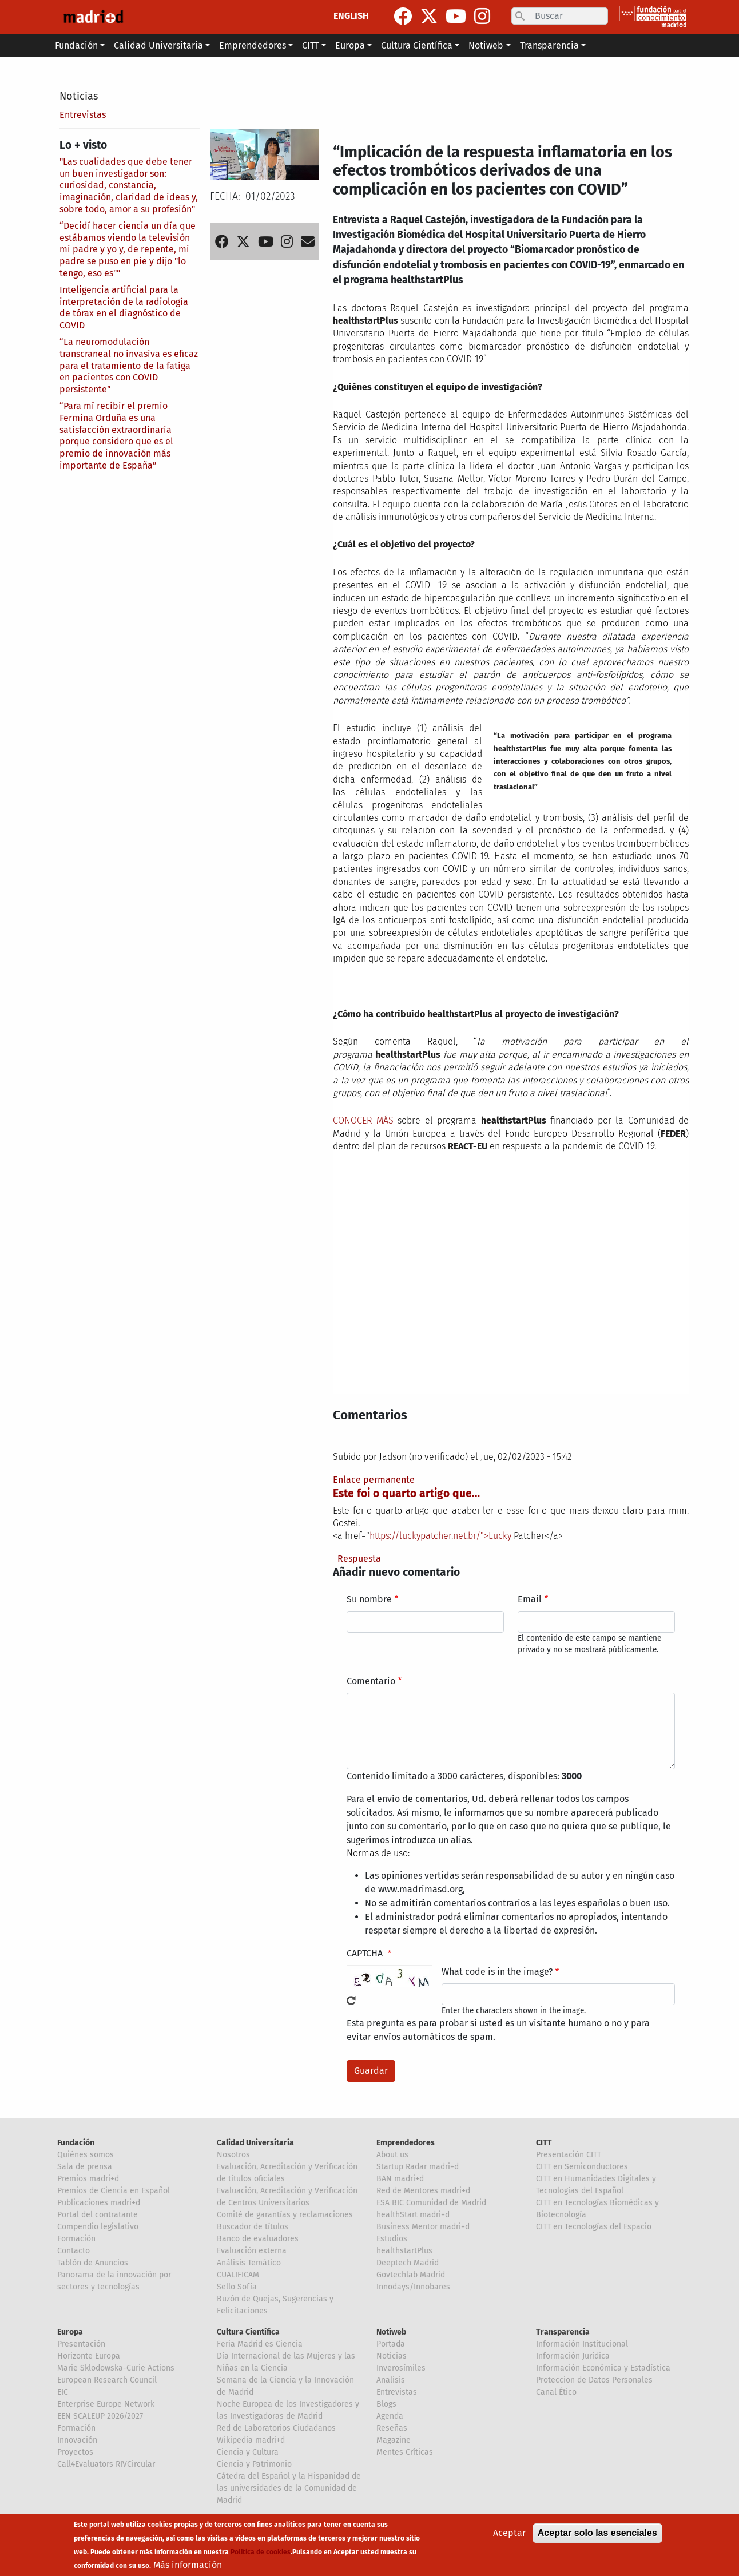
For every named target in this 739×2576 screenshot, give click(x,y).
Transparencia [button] (549, 45)
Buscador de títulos (252, 2227)
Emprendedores (405, 2143)
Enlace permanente (374, 1479)
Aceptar (509, 2532)
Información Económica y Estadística (603, 2368)
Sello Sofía (237, 2287)
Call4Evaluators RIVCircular (106, 2464)
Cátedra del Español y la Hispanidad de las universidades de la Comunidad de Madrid (289, 2488)
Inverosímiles (401, 2368)
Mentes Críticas (404, 2452)
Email (530, 1599)
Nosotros (233, 2155)
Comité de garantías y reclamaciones (285, 2215)
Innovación (77, 2440)
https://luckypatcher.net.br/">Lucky (440, 1535)
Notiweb (391, 2332)
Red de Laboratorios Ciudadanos (276, 2428)
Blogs (386, 2404)
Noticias (78, 96)
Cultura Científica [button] (416, 45)
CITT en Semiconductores (582, 2167)
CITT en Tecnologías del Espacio (593, 2227)
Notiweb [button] (485, 45)
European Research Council (107, 2380)
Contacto (73, 2251)
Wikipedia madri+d (251, 2440)
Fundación (75, 2143)
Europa (70, 2332)
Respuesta (359, 1558)
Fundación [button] (76, 45)
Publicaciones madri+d (98, 2203)
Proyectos (75, 2452)
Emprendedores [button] (252, 45)
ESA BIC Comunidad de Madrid (431, 2203)
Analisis (390, 2380)
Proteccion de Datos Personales (594, 2380)
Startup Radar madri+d (417, 2167)
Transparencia (563, 2332)
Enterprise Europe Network (105, 2404)
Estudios (391, 2239)
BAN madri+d (400, 2179)
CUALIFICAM (238, 2275)
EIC (62, 2392)
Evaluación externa (252, 2251)
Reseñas (391, 2428)
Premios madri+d (88, 2179)
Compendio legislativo (97, 2227)
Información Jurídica (573, 2356)
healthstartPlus (404, 2251)
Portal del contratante (97, 2215)
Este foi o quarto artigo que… (406, 1493)
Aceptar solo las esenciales (597, 2533)
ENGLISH (351, 15)
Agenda (389, 2416)
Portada (390, 2344)
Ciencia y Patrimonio (254, 2464)
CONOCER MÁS (363, 1120)
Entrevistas (82, 114)
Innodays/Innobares (413, 2287)
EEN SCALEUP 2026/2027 (100, 2416)
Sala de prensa (84, 2167)
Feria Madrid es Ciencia (260, 2344)
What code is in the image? (497, 1971)
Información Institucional (582, 2344)
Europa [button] (350, 45)
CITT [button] (310, 45)
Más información (187, 2564)
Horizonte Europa (88, 2356)
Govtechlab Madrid (410, 2275)
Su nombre (369, 1599)
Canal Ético (556, 2392)
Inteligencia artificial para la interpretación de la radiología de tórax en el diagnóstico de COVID (123, 307)
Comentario (371, 1681)
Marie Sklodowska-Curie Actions (115, 2368)
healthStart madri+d (413, 2215)
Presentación (81, 2344)
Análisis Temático (249, 2263)
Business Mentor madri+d (423, 2227)
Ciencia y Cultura (248, 2452)
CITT (544, 2143)
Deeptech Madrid (407, 2263)
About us (392, 2155)
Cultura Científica (248, 2332)
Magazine (393, 2440)
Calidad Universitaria (255, 2143)
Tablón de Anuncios (92, 2263)
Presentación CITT (568, 2155)
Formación (76, 2239)
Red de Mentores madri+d (423, 2191)
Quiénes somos (85, 2155)
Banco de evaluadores (258, 2239)
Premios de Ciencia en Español (113, 2191)
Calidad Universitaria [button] (158, 45)
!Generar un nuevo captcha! (351, 2000)
